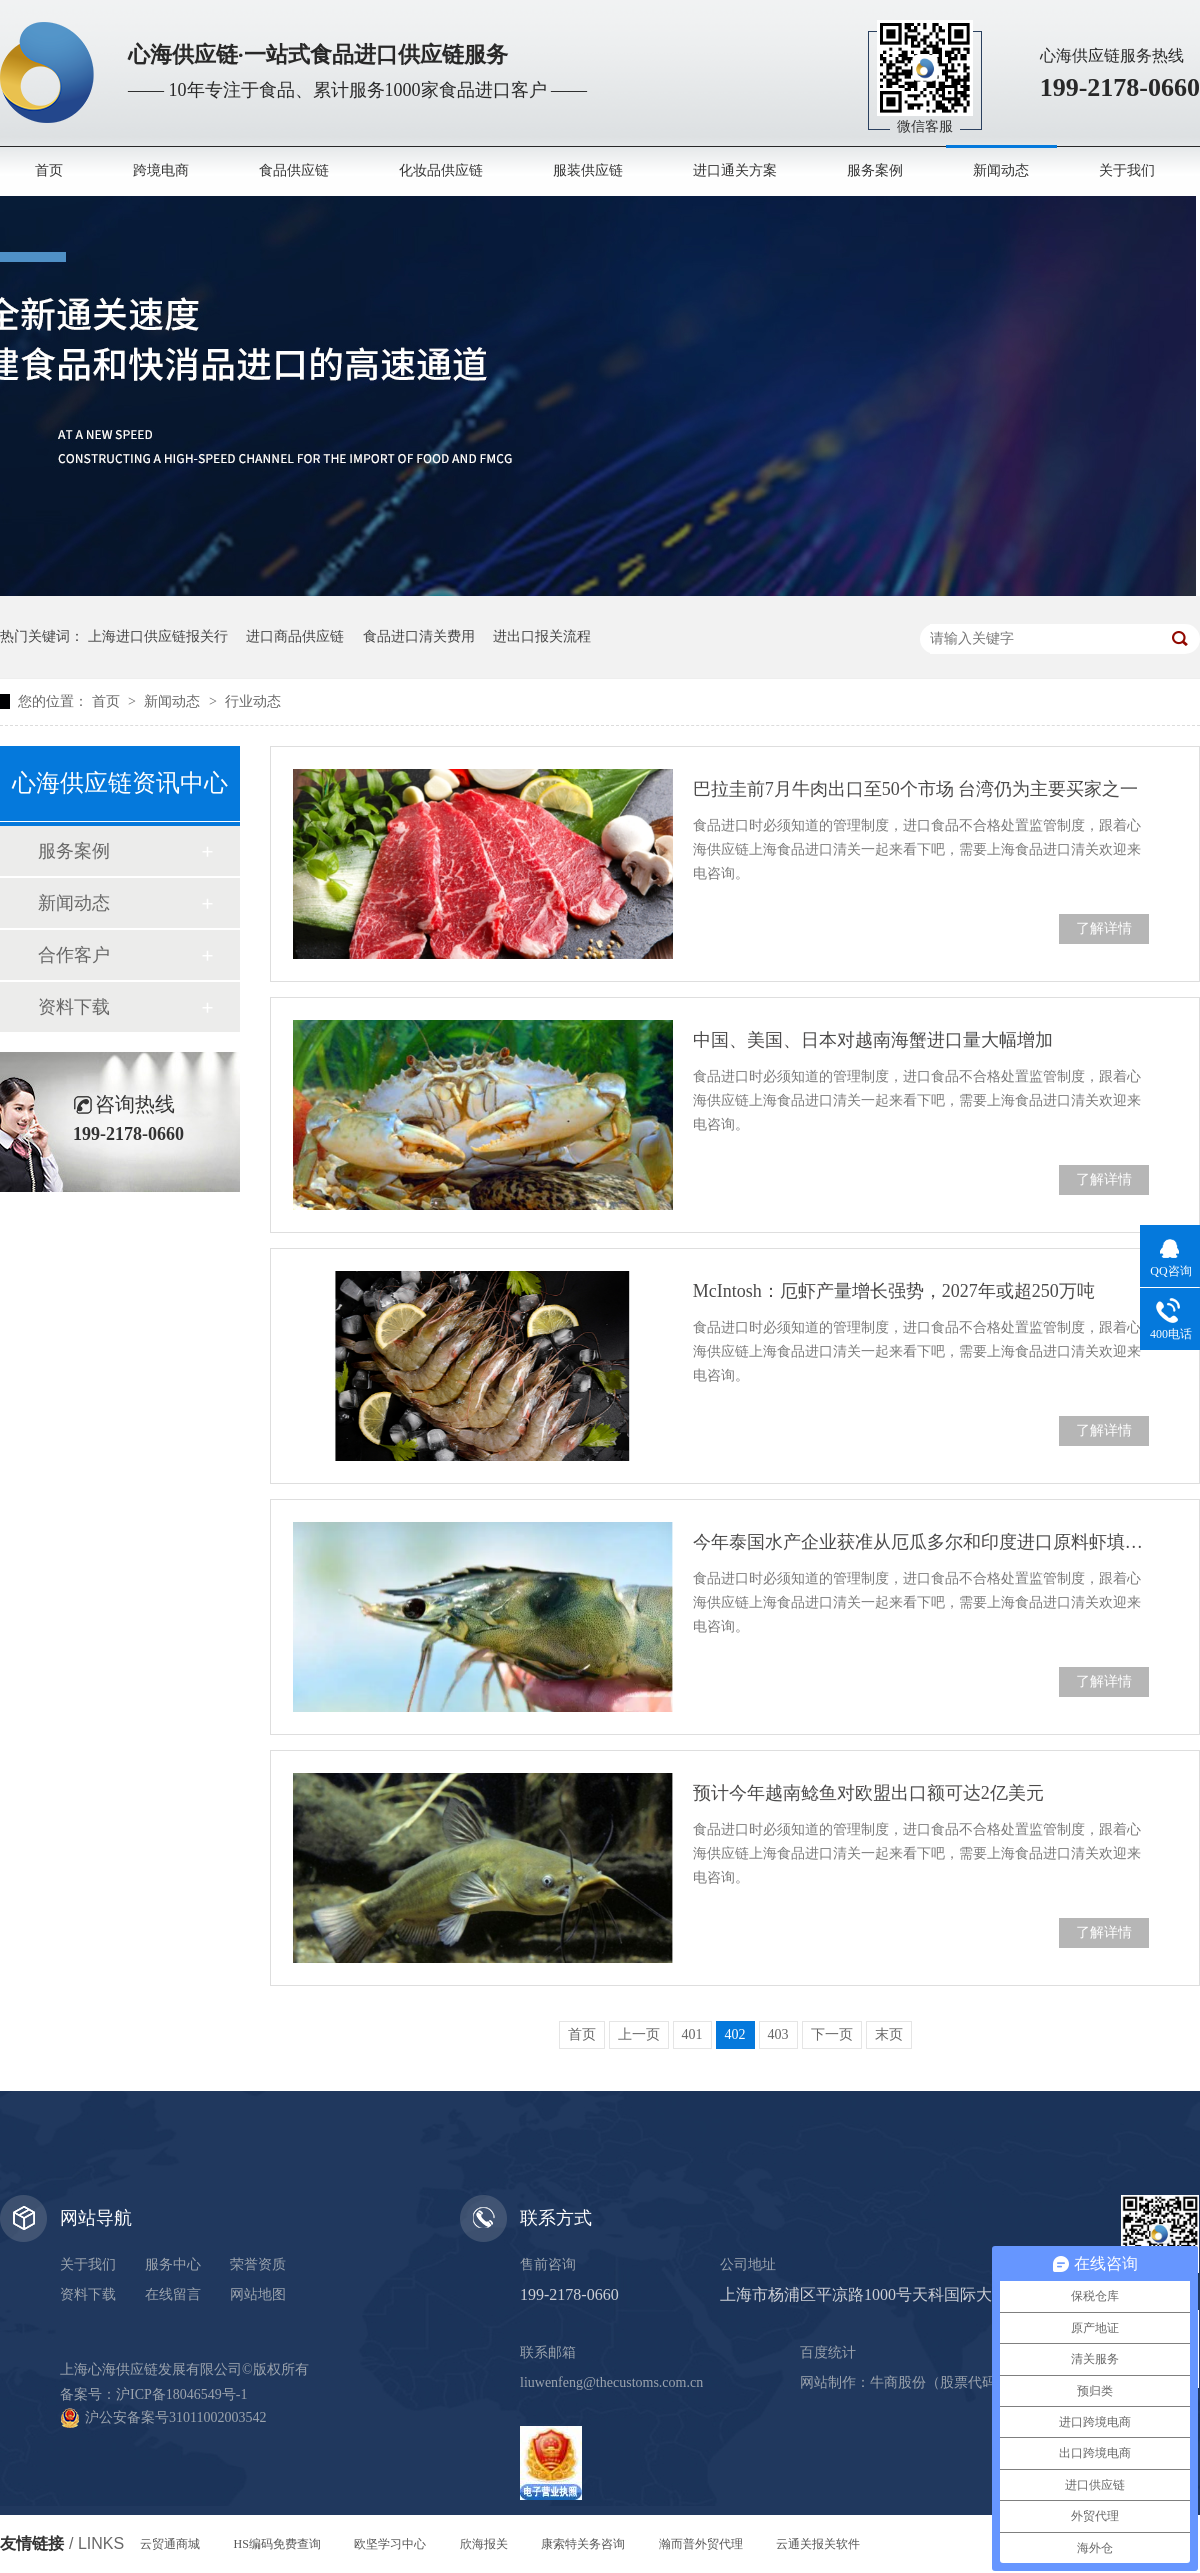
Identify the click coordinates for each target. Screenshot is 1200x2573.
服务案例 (875, 170)
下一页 (832, 2034)
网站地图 (258, 2294)
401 (692, 2034)
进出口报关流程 (542, 636)
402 (735, 2034)
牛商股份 (898, 2382)
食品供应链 (294, 170)
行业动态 (253, 701)
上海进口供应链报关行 (158, 636)
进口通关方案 (735, 170)
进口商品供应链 (295, 636)
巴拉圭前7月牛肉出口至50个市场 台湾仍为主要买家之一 (916, 789)
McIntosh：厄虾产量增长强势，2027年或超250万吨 (894, 1291)
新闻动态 (1001, 170)
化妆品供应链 (441, 170)
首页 (49, 170)
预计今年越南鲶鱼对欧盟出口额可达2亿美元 (868, 1793)
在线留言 (173, 2294)
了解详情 (1104, 928)
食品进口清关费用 (419, 636)
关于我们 (1127, 170)
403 (778, 2034)
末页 (889, 2034)
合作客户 (74, 955)
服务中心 (173, 2264)
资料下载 (74, 1007)
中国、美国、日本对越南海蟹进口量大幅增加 (873, 1040)
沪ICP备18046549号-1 (181, 2394)
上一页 (639, 2034)
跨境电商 (161, 170)
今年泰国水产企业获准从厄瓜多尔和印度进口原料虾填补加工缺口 (921, 1542)
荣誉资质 (258, 2264)
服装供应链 (588, 170)
